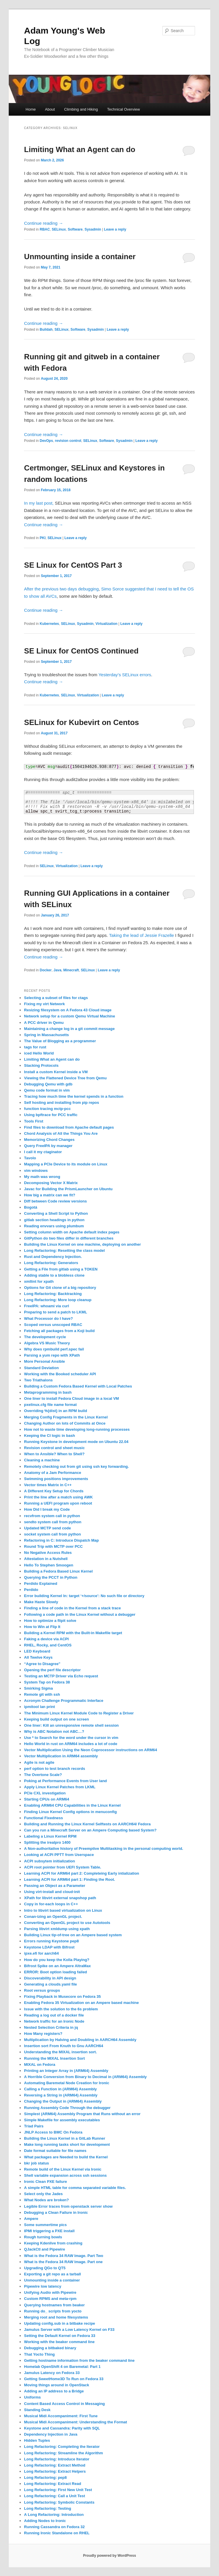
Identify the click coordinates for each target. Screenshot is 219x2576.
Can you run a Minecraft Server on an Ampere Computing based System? (90, 1830)
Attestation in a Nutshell (46, 1559)
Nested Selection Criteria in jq (51, 2027)
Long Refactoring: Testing (47, 2508)
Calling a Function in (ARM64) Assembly (60, 2089)
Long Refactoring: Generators (51, 1263)
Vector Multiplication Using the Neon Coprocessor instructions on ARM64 (90, 1750)
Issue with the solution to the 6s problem (61, 2009)
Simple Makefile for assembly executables (62, 2120)
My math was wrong (42, 1176)
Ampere (31, 2218)
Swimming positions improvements (56, 1479)
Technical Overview (123, 109)
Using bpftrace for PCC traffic (50, 1115)
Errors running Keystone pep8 (51, 1941)
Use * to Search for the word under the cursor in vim (71, 1737)
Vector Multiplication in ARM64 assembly (61, 1756)
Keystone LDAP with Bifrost (49, 1947)
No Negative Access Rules (48, 1552)
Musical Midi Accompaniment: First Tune (60, 2416)
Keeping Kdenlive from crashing (53, 2243)
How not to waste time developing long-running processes (77, 1429)
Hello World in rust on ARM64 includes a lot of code (70, 1744)
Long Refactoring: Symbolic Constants (59, 2502)
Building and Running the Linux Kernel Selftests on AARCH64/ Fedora (87, 1824)
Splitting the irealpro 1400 (47, 1842)
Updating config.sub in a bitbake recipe (59, 2323)
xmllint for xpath (39, 1281)
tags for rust (35, 1047)
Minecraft (71, 970)
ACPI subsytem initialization (49, 1861)
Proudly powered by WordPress (109, 2556)
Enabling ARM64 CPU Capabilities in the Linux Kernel (72, 1805)
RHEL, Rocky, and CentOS (47, 1645)
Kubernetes (49, 624)
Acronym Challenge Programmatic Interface (63, 1700)
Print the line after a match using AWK (58, 1497)
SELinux (59, 229)
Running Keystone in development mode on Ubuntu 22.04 (76, 1441)
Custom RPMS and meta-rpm (50, 2298)
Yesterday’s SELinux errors (125, 674)
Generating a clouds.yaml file (50, 1984)
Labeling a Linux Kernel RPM (50, 1836)
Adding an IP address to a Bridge (54, 2391)
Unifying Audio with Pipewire (50, 2292)
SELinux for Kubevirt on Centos (81, 722)
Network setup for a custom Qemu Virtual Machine (69, 1016)
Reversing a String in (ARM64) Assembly (60, 2095)
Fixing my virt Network (44, 1004)
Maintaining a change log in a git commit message (69, 1028)
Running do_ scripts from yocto (52, 2311)
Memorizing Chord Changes (49, 1139)
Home (31, 109)
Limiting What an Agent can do (79, 149)
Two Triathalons (38, 1380)
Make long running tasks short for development (67, 2144)
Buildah (46, 329)
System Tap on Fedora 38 (47, 1682)
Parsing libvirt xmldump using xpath (57, 1929)
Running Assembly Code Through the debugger (67, 2108)
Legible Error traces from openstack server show (68, 2206)
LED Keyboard (37, 1651)
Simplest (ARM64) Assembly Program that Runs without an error (82, 2114)
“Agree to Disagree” (42, 1664)
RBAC (45, 229)
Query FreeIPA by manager (48, 1146)
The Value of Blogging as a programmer (60, 1041)
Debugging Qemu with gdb (48, 1084)
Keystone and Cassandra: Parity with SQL (62, 2428)
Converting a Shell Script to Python (56, 1213)
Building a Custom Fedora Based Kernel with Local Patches (78, 1386)
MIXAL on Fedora (39, 2064)
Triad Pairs (33, 2126)
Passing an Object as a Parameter (54, 1885)
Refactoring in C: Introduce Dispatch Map (61, 1540)
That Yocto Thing (39, 2354)
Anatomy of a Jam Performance (52, 1472)
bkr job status (36, 2163)
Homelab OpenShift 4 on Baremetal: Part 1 (62, 2366)
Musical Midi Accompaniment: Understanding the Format (75, 2422)
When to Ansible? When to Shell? (54, 1454)
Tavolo (30, 1158)
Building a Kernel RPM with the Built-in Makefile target (73, 1633)
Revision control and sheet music (54, 1448)
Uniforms (32, 2397)
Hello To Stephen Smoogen (48, 1565)
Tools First (33, 1121)
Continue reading (43, 223)
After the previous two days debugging (61, 588)
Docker (46, 970)
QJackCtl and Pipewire (44, 2249)
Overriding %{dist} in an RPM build (55, 1411)
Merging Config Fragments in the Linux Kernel (66, 1417)
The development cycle (45, 1337)
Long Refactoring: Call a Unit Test (54, 2496)
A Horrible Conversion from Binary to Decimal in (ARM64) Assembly (85, 2077)
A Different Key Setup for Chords (53, 1491)
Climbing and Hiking (81, 109)
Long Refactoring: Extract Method (54, 2465)
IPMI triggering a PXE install (49, 2231)
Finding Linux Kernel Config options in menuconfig (70, 1812)
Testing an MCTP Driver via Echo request (61, 1676)
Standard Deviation (41, 1368)
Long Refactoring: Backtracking (53, 1294)
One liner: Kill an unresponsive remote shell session (71, 1725)
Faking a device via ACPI (46, 1639)
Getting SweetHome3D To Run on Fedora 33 (63, 2379)
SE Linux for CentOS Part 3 (73, 565)
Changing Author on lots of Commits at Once (64, 1423)
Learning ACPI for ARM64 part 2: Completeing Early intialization (81, 1873)
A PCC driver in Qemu (43, 1022)
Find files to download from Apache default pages (69, 1127)
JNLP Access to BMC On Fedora (53, 2132)
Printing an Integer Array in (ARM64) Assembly (66, 2070)
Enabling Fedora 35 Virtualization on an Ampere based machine (81, 2002)
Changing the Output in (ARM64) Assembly (62, 2101)
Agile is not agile (39, 1762)
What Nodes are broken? (46, 2200)
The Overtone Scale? (43, 1774)
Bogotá (30, 1207)
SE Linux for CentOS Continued (81, 650)
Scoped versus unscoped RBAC (53, 1324)
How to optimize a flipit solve (50, 1620)
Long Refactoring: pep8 (45, 2477)
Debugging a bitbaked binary (50, 2348)
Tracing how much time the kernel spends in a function (73, 1096)
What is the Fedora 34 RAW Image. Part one (63, 2262)
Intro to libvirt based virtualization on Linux (63, 1910)
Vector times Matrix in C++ (48, 1485)
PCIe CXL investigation (44, 1793)
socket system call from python (52, 1534)
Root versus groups (42, 1990)
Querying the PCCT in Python (50, 1577)
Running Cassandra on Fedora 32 (54, 2527)
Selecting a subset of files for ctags (56, 998)
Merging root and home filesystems (56, 2317)
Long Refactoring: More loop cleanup (57, 1300)
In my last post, (39, 503)
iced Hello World (39, 1053)
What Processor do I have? (48, 1318)
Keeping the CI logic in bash (49, 1435)
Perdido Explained (40, 1583)
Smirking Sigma (38, 1688)
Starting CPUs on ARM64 (46, 1799)
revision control (68, 441)
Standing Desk (37, 2410)
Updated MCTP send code (47, 1528)
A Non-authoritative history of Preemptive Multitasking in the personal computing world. (103, 1848)
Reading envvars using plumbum (54, 1226)
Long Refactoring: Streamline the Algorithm (63, 2453)
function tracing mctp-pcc (47, 1108)
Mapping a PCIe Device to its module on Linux (65, 1164)
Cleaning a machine (42, 1460)
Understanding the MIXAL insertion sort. (60, 2052)
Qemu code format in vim (47, 1090)
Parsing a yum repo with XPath (52, 1355)
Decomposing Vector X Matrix (51, 1183)
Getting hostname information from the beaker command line (79, 2360)
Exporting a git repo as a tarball (52, 2274)
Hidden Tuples (37, 2440)
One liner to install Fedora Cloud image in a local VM (71, 1398)
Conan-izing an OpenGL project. (53, 1916)
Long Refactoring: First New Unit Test (58, 2490)
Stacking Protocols (41, 1065)
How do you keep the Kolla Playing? (56, 1960)
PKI (43, 538)
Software (75, 229)
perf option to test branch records (54, 1768)
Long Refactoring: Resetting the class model (64, 1250)
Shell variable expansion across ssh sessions (65, 2175)
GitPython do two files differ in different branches (68, 1238)
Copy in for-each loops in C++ (51, 1904)
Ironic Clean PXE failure (45, 2181)
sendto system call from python (52, 1522)
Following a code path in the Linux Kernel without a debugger (79, 1614)
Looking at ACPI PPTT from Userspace (59, 1854)
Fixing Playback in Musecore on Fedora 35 (62, 1996)
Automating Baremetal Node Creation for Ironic (66, 2083)
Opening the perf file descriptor (52, 1670)
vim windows (36, 1170)
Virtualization (107, 624)
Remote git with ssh (42, 1694)
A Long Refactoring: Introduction (54, 2514)
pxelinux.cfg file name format (50, 1404)
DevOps (46, 441)
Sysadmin (93, 229)
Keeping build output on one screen (56, 1719)
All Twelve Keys (38, 1657)
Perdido (31, 1589)
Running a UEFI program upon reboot (58, 1503)
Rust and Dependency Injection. (53, 1256)
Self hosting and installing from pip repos (61, 1102)
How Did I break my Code (47, 1509)
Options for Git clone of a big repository (60, 1287)
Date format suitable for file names (55, 2150)
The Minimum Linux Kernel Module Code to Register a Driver (79, 1713)
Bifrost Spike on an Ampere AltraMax (57, 1966)
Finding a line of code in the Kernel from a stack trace (72, 1608)
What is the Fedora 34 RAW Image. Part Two (63, 2255)
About (50, 109)
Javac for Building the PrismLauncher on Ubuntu (68, 1189)
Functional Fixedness (43, 1818)
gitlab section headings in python (54, 1220)
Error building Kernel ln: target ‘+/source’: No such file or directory (84, 1596)
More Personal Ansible (44, 1361)
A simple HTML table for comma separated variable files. (75, 2187)
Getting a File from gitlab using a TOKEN (60, 1269)
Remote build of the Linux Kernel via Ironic (62, 2169)
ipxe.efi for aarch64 (41, 1953)
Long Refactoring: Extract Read (52, 2483)
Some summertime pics (45, 2225)
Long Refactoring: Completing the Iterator (62, 2446)
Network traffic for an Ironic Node (54, 2021)
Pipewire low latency (42, 2286)
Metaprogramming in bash (48, 1392)
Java (57, 970)
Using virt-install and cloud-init (52, 1892)
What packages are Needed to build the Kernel (66, 2157)
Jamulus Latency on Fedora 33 (52, 2373)
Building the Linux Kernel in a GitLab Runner (64, 2138)
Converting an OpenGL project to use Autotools (67, 1922)
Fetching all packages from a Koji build (59, 1331)
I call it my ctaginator (43, 1152)
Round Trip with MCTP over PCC (53, 1546)
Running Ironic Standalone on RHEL (56, 2533)
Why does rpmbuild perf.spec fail (54, 1349)
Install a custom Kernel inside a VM (55, 1072)
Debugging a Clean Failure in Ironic (56, 2212)
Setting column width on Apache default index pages (71, 1232)
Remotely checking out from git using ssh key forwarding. (76, 1466)
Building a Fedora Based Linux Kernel (58, 1571)
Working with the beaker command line (59, 2342)
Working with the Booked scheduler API (60, 1374)
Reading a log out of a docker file (54, 2015)
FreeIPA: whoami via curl (46, 1306)
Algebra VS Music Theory (47, 1343)
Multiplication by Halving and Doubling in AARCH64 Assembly (80, 2040)
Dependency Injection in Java (50, 2434)
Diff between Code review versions (55, 1201)
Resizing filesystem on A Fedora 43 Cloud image (67, 1010)
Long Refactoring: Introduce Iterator (56, 2459)
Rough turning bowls (43, 2237)
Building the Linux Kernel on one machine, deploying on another (82, 1244)
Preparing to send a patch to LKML (55, 1312)
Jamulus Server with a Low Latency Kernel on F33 (69, 2329)
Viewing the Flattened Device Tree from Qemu (65, 1078)
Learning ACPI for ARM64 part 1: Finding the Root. (69, 1879)
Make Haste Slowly (41, 1602)
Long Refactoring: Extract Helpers (55, 2471)
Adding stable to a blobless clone (54, 1275)
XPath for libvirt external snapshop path (60, 1898)
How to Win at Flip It (42, 1627)
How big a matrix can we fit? (49, 1195)
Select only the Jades (43, 2194)
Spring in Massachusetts (46, 1035)
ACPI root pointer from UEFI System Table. (62, 1867)
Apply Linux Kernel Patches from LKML (59, 1787)
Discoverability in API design (50, 1978)
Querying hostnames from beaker (54, 2305)
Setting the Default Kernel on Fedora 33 (59, 2335)
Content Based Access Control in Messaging (64, 2403)
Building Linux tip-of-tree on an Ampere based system (73, 1935)
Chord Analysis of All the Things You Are (61, 1133)
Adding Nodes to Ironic (45, 2521)
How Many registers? (43, 2033)
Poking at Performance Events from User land (65, 1781)
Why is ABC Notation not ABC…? (54, 1731)
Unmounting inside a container (79, 256)
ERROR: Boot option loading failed (55, 1972)
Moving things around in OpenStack (56, 2385)
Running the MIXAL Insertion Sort (54, 2058)
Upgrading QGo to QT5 (44, 2268)
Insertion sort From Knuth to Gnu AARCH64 (63, 2046)
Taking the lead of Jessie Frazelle (141, 935)
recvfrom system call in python (52, 1516)
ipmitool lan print (39, 1706)
